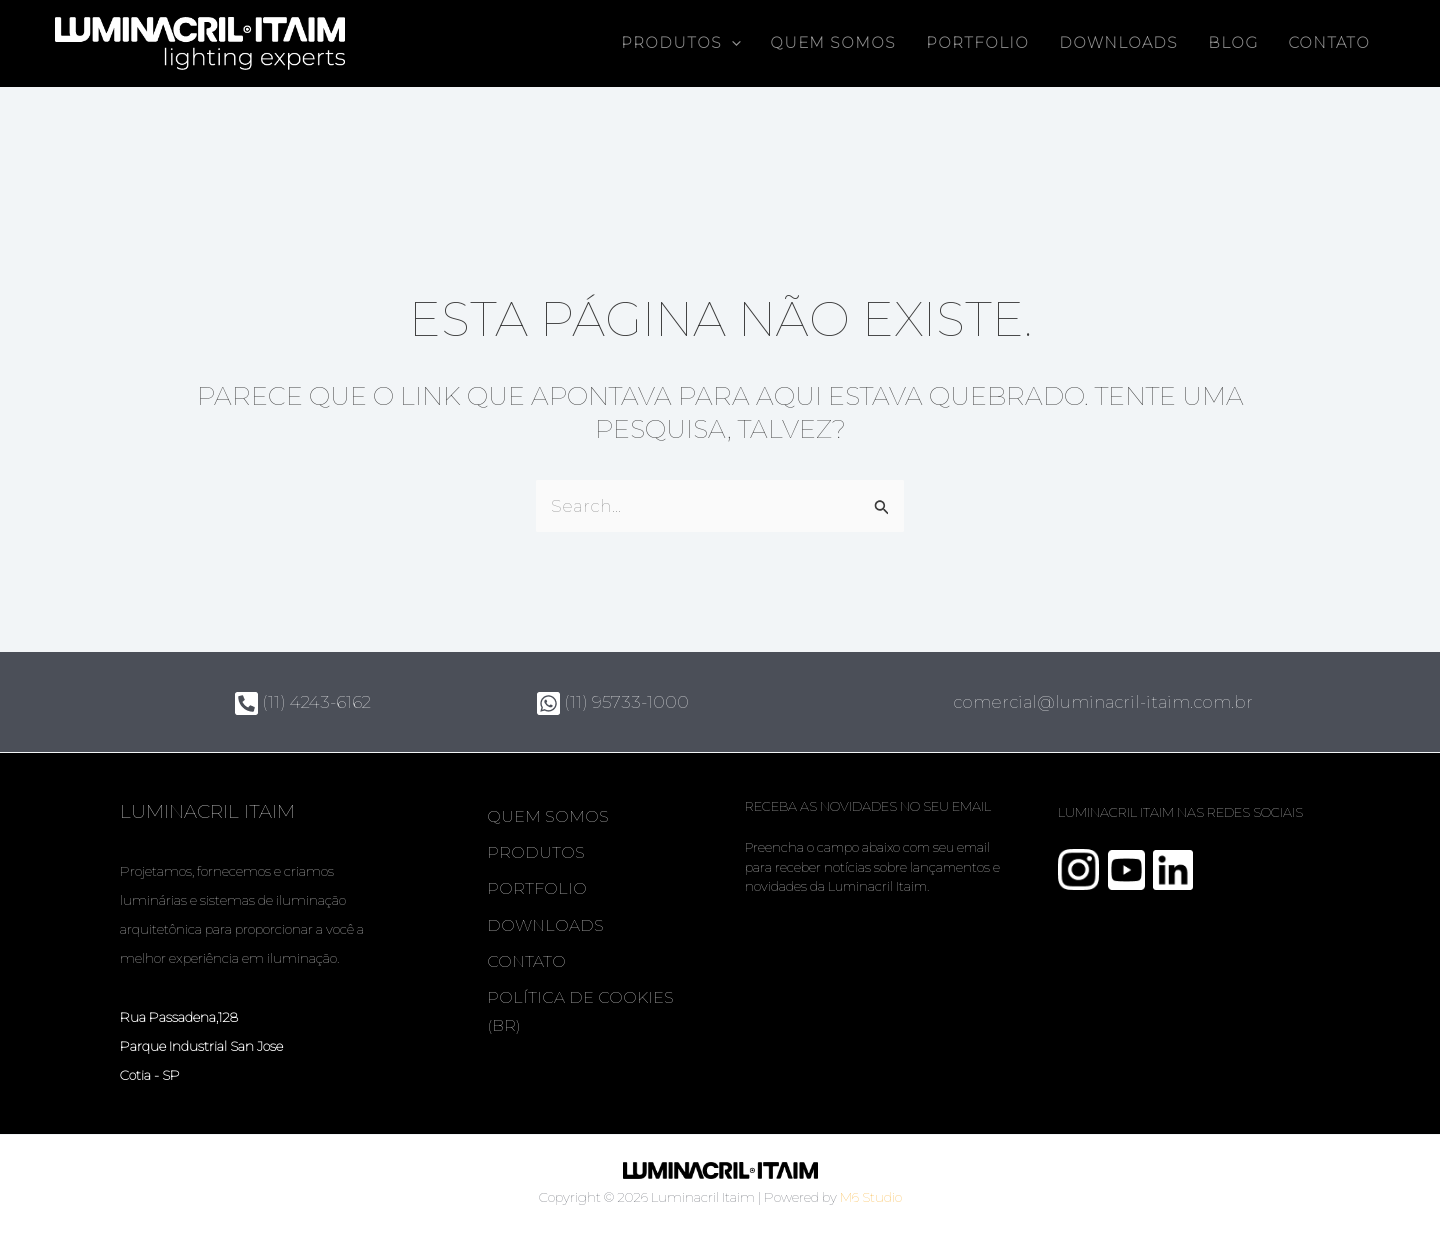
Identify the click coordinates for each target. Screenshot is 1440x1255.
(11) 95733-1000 (613, 702)
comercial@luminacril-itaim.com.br (1109, 702)
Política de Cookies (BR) (581, 1021)
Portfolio (977, 43)
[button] (731, 43)
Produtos (537, 854)
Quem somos (833, 43)
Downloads (1118, 43)
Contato (1329, 43)
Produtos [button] (681, 43)
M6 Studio (871, 1197)
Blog (1233, 43)
